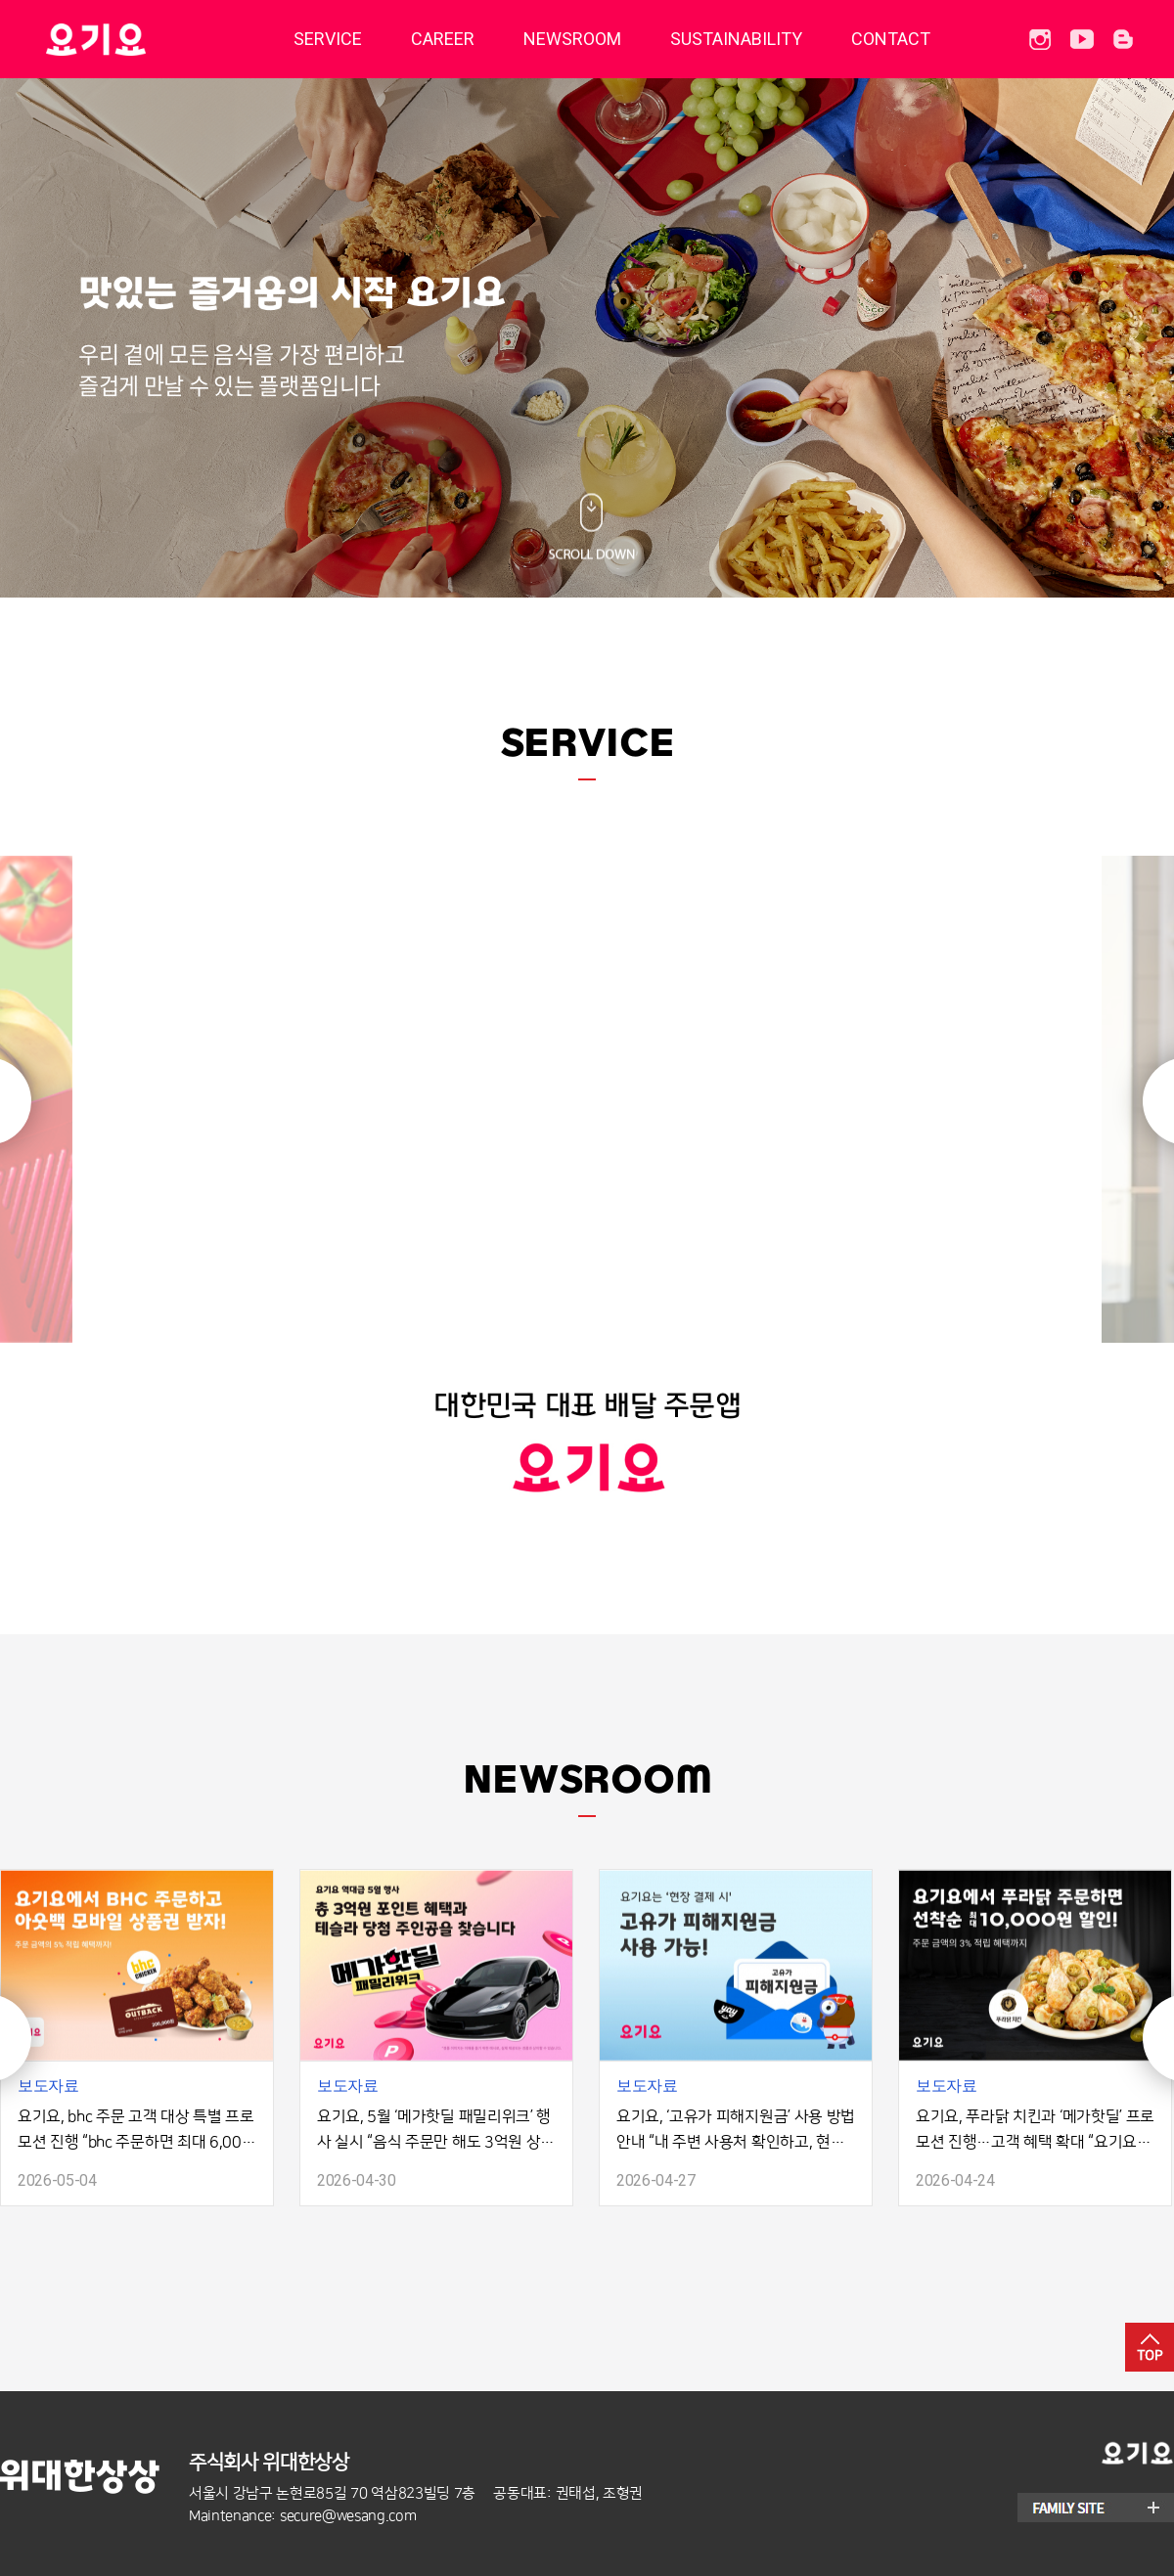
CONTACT (890, 38)
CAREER (442, 38)
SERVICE (328, 38)
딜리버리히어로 (145, 39)
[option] (587, 1163)
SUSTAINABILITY (736, 38)
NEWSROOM (572, 38)
